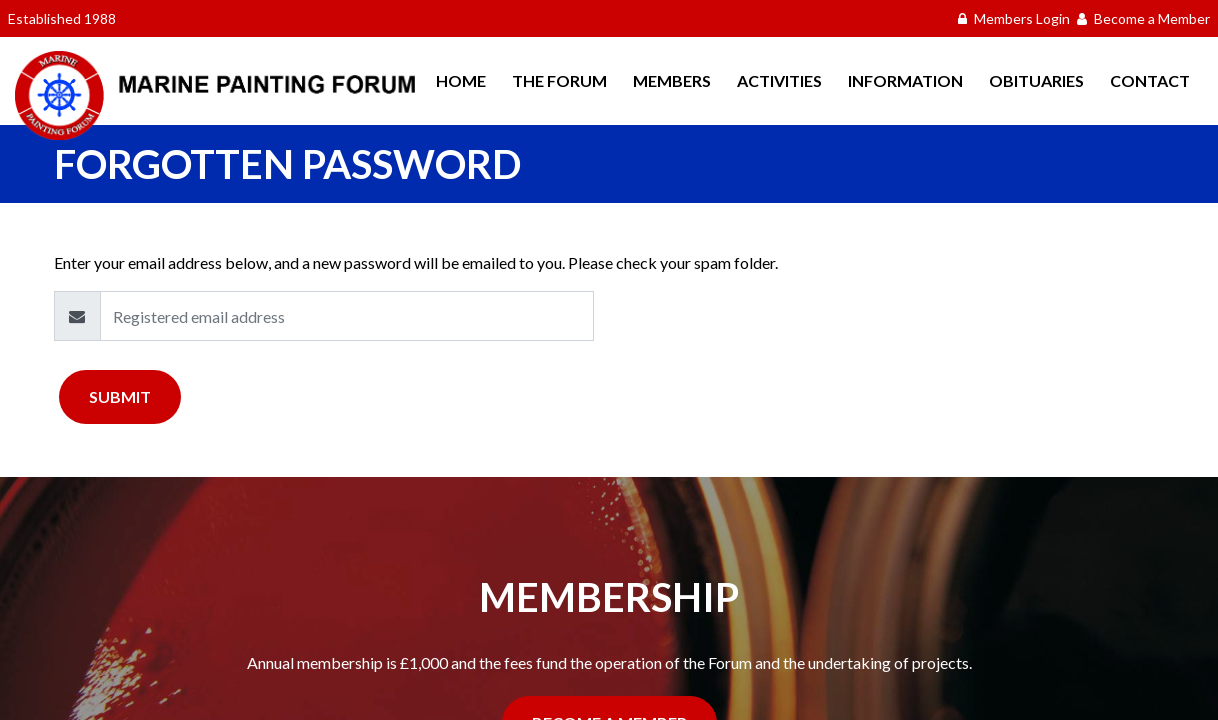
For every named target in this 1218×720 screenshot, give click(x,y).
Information (905, 80)
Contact (1150, 80)
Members (672, 80)
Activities (779, 80)
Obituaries (1036, 80)
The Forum (559, 80)
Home (461, 80)
